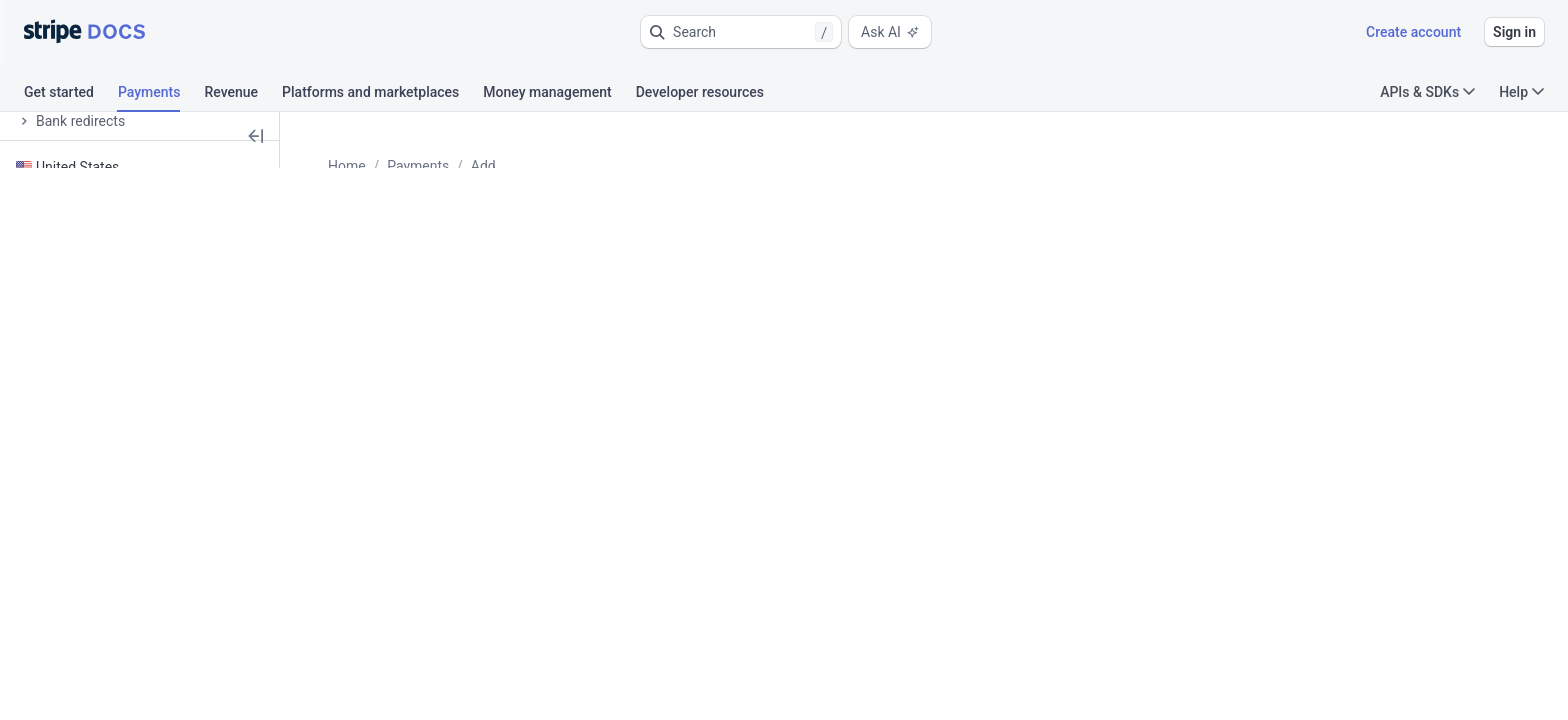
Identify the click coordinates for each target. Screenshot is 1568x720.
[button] (741, 32)
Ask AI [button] (890, 32)
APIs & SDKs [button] (1427, 92)
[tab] (71, 95)
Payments (467, 166)
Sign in (1514, 32)
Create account (1413, 32)
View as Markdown (710, 304)
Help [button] (1521, 92)
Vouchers (711, 166)
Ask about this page (437, 304)
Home (396, 166)
